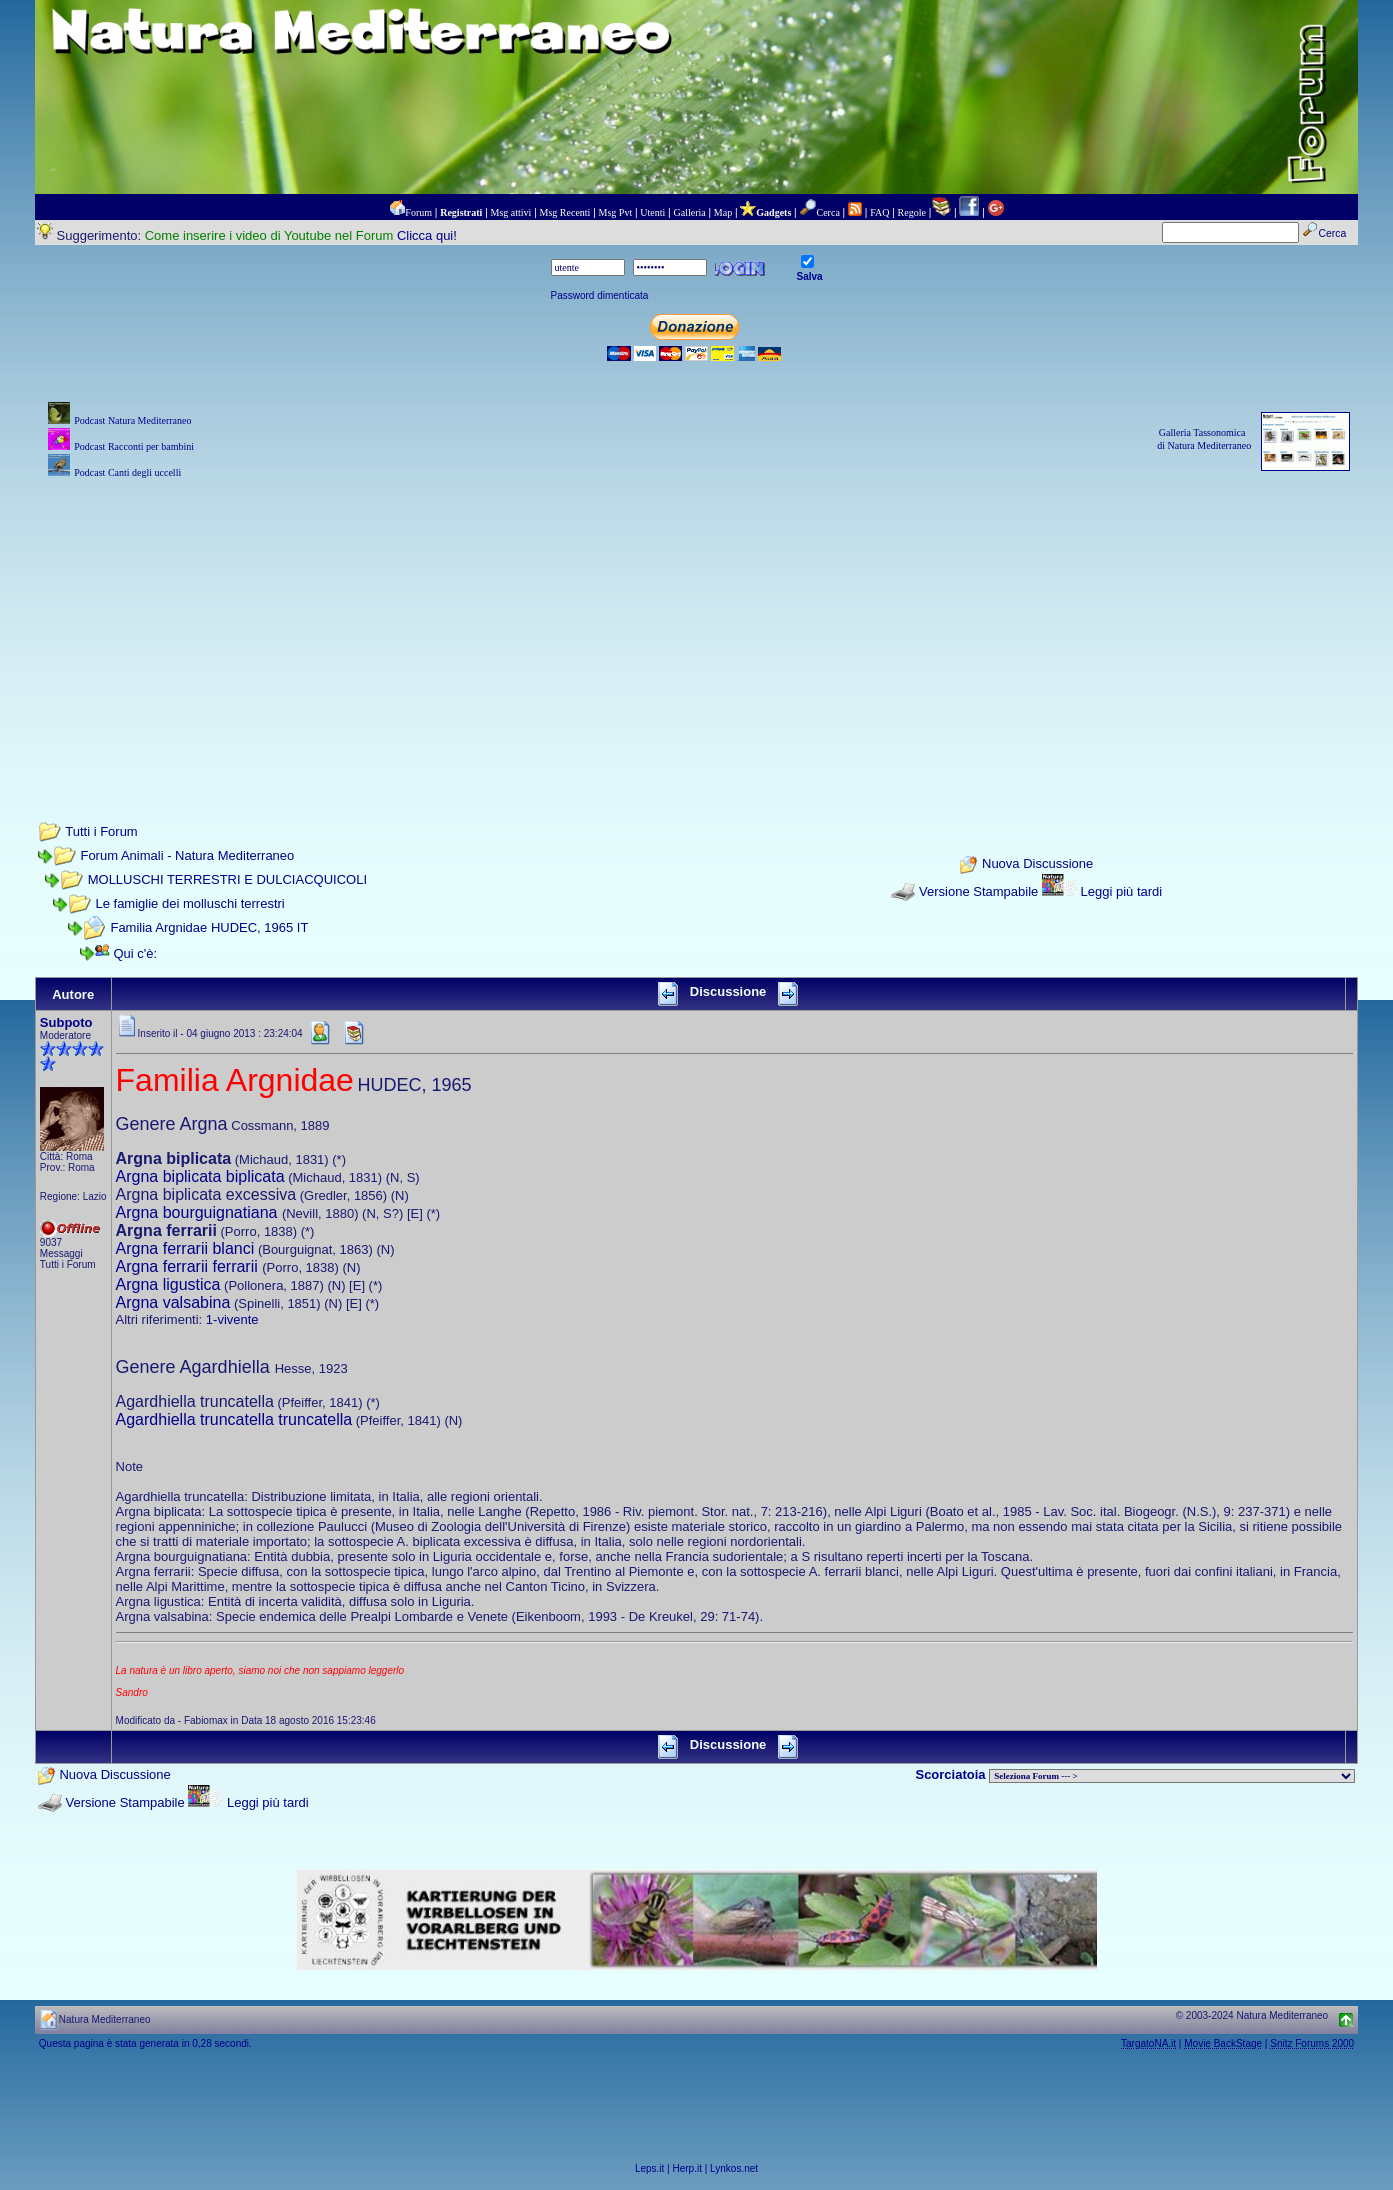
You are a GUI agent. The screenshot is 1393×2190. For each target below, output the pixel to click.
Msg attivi (511, 212)
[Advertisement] (697, 623)
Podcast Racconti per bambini (134, 446)
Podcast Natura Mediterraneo (132, 420)
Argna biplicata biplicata (200, 1176)
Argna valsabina (173, 1302)
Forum (418, 212)
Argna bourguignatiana (197, 1212)
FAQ (879, 212)
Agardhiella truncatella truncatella (234, 1419)
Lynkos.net (734, 2168)
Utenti (652, 212)
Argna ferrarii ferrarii (187, 1266)
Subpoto (66, 1022)
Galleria (689, 212)
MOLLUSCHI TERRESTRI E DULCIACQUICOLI (227, 879)
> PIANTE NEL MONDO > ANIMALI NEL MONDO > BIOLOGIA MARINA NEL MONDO (1172, 1776)
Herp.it (687, 2168)
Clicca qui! (427, 235)
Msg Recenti (565, 212)
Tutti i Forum (101, 831)
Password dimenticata (600, 295)
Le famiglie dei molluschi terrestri (189, 903)
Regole (912, 212)
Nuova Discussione (1037, 863)
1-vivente (232, 1319)
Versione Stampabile (978, 891)
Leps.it (649, 2168)
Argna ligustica (168, 1284)
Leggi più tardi (1122, 891)
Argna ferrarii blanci (185, 1248)
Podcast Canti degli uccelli (127, 472)
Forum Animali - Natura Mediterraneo (187, 855)
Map (723, 212)
